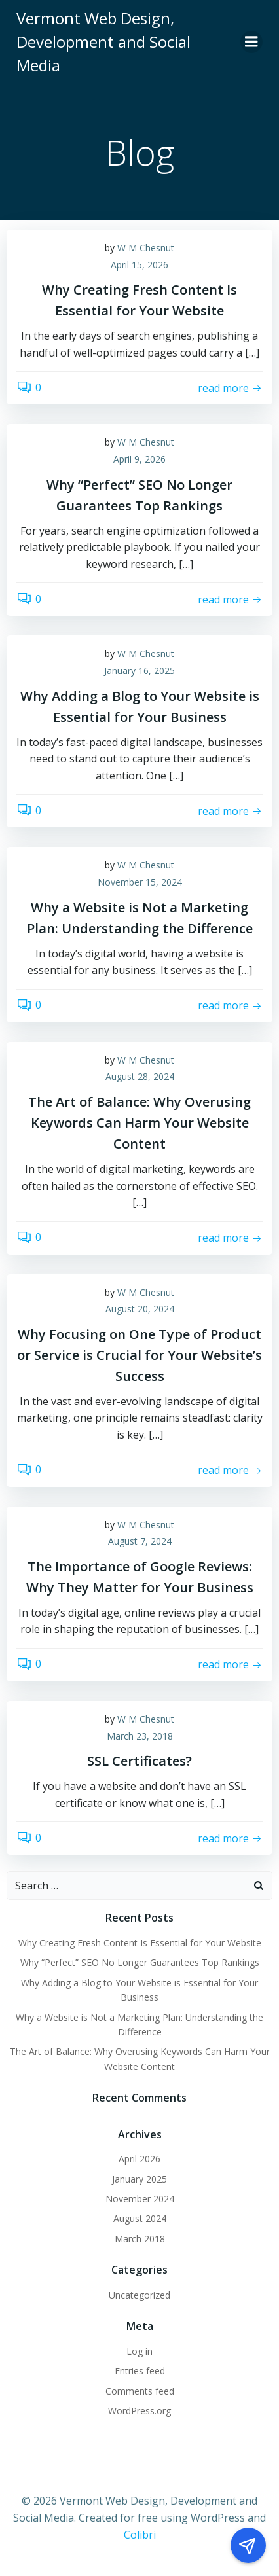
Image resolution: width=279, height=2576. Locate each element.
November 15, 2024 (140, 882)
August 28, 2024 (139, 1076)
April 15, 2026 (139, 265)
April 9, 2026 (139, 459)
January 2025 (139, 2179)
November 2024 (139, 2198)
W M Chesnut (145, 247)
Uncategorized (139, 2295)
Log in (139, 2351)
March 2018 (140, 2238)
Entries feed (140, 2371)
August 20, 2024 (139, 1308)
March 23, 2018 (140, 1736)
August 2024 (139, 2218)
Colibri (140, 2535)
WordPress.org (139, 2411)
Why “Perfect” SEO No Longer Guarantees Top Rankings (139, 1962)
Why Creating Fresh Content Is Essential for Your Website (139, 1943)
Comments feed (139, 2391)
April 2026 (139, 2159)
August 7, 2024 (140, 1541)
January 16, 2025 (139, 670)
